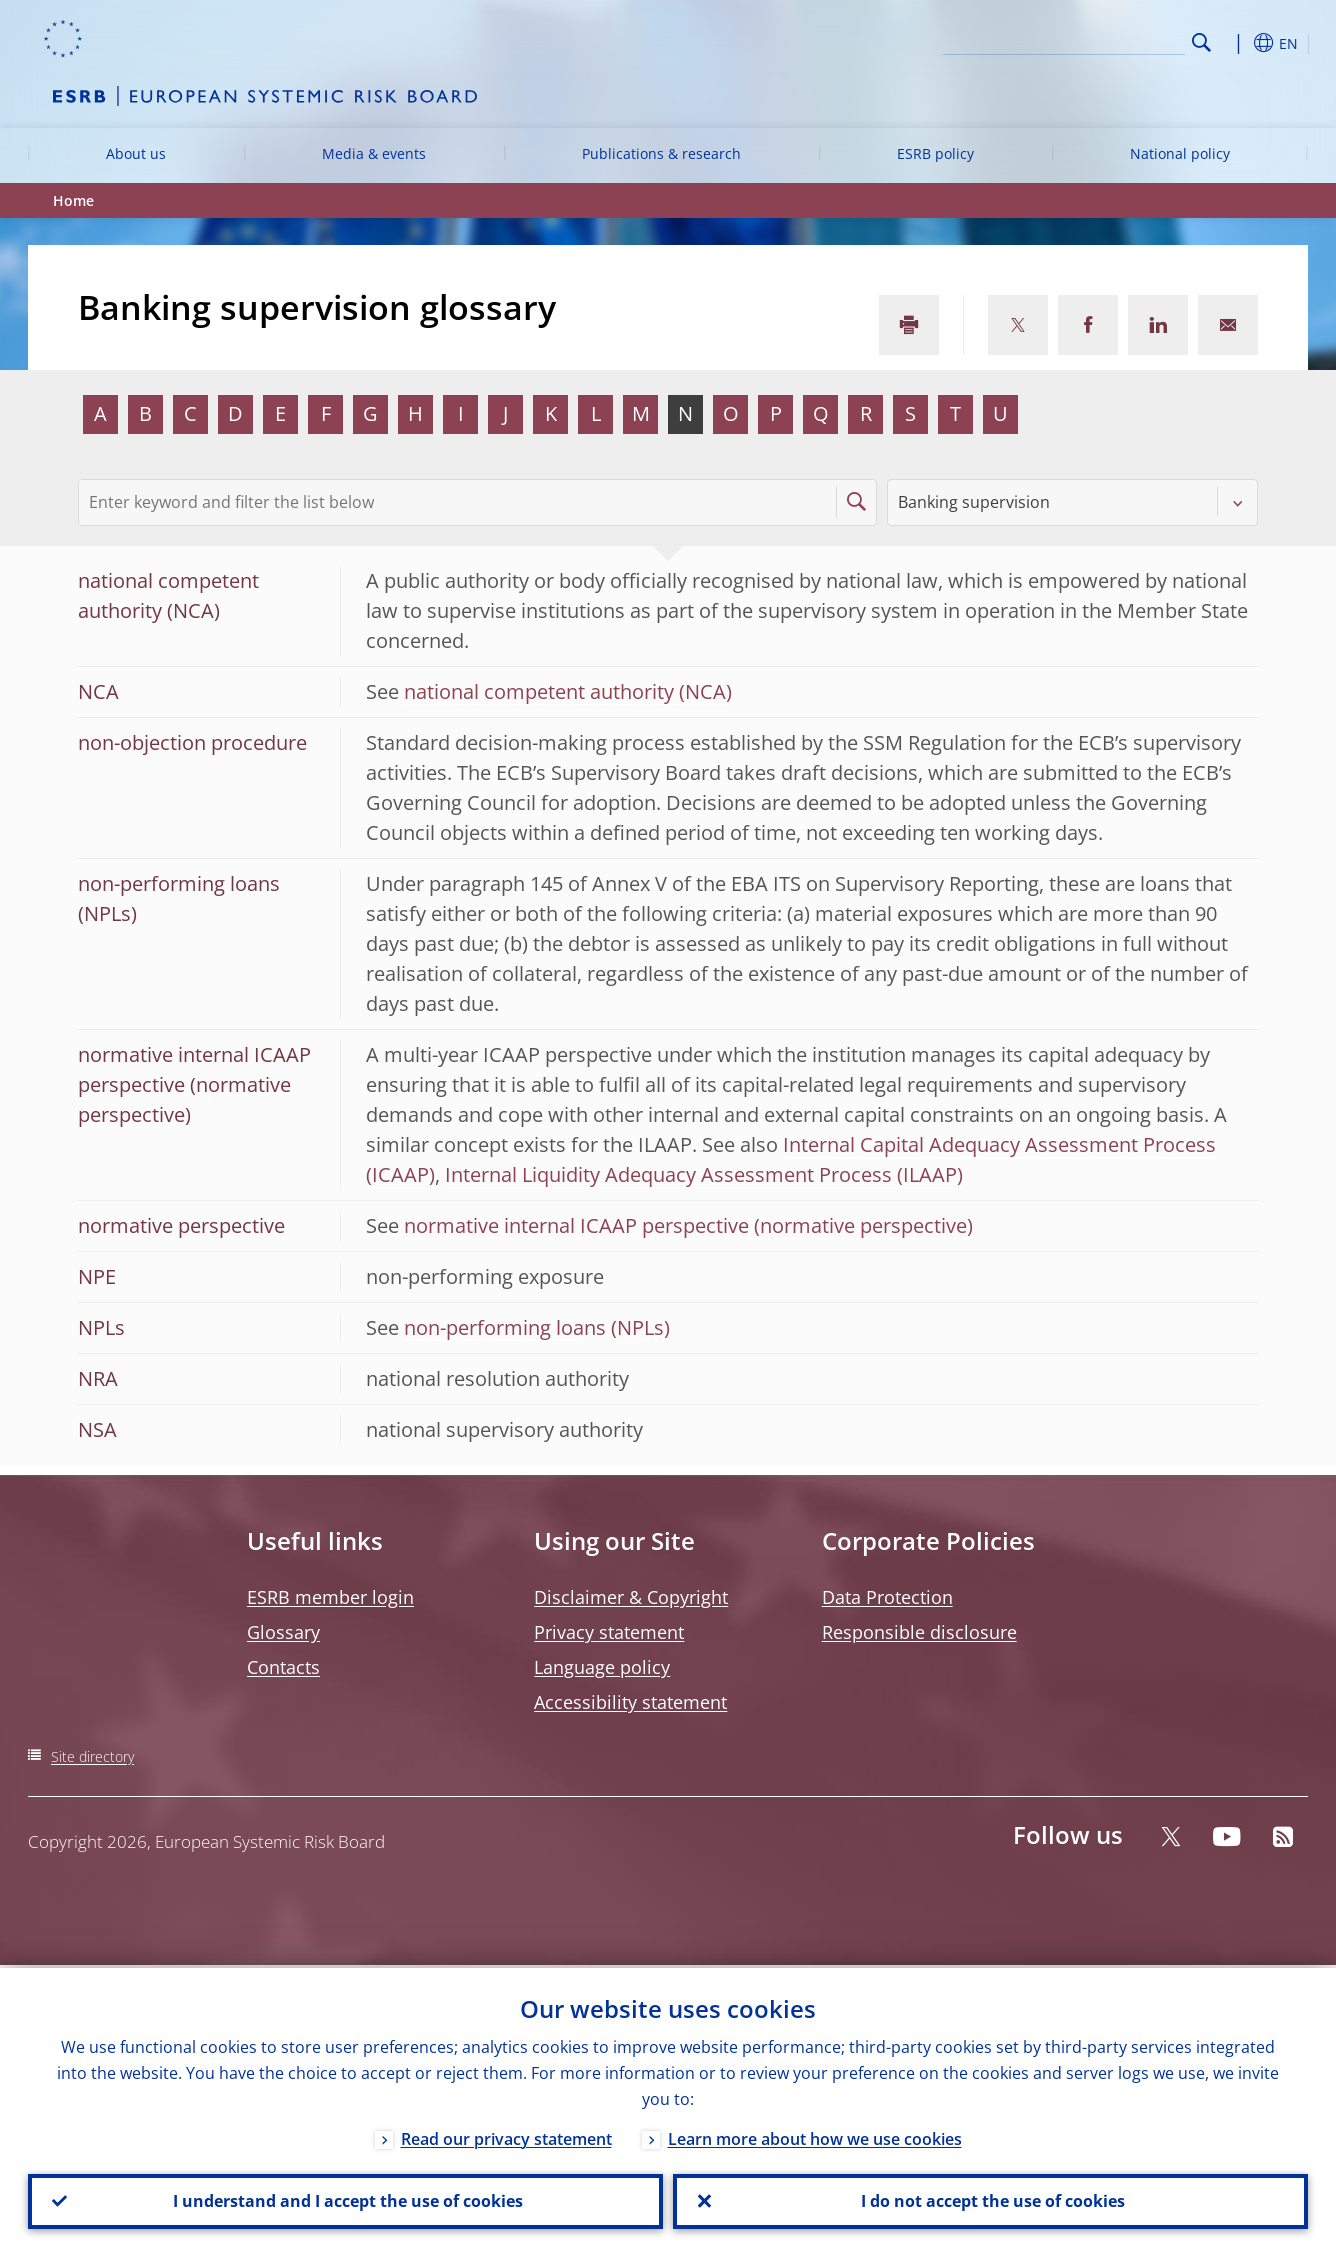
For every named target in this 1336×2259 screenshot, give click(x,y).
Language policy (602, 1667)
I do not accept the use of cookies (991, 2200)
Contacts (283, 1667)
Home (73, 200)
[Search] (1085, 40)
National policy (1180, 153)
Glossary (283, 1632)
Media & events (374, 153)
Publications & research (661, 153)
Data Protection (887, 1597)
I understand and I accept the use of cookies (346, 2200)
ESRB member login (330, 1597)
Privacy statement (609, 1632)
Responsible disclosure (919, 1632)
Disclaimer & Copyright (631, 1597)
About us (136, 153)
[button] (1238, 43)
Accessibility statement (630, 1702)
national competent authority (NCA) (568, 691)
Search (1201, 42)
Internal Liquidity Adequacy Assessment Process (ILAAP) (704, 1174)
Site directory (92, 1756)
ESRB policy (935, 153)
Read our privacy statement (506, 2136)
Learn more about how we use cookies (815, 2136)
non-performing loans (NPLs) (537, 1327)
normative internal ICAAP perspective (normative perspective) (688, 1225)
